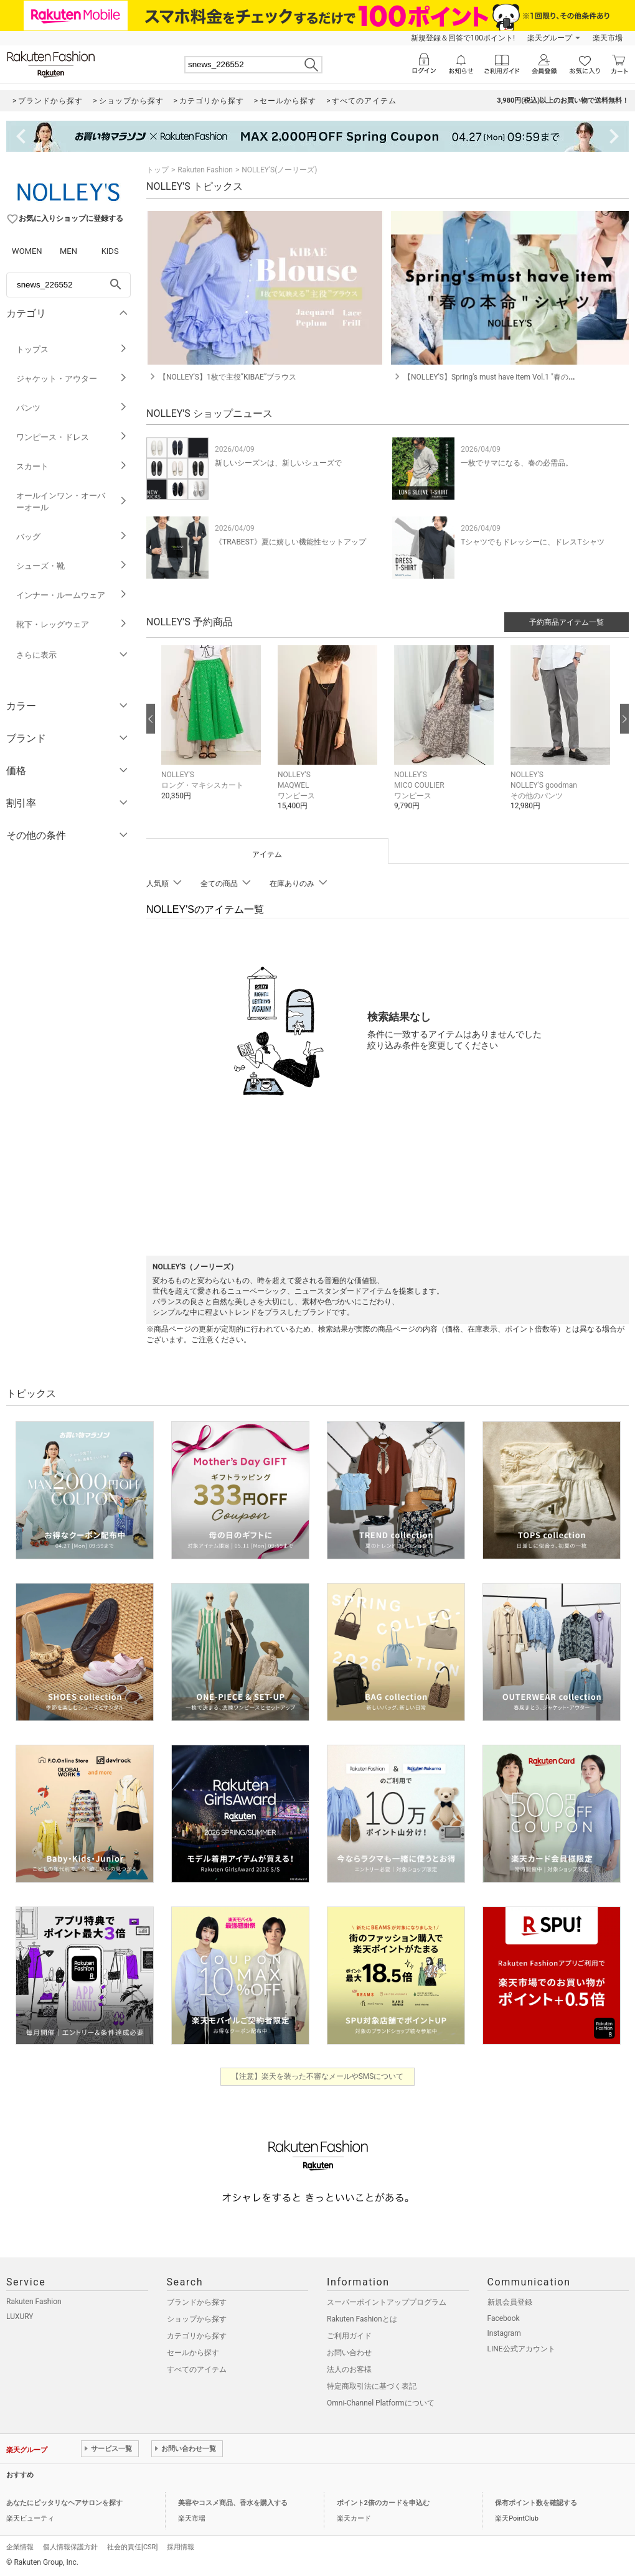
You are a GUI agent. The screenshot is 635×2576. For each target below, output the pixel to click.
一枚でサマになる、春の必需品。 (517, 463)
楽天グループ (549, 38)
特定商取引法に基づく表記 (371, 2386)
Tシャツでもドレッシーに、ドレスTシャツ (532, 542)
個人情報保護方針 (70, 2547)
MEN (68, 251)
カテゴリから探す (197, 2335)
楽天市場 (608, 38)
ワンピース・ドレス (72, 437)
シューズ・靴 (72, 566)
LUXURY (20, 2316)
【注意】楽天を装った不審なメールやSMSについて (318, 2076)
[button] (213, 732)
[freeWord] (68, 285)
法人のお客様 (349, 2369)
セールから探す (193, 2352)
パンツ (72, 408)
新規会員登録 (509, 2302)
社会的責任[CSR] (132, 2547)
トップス (72, 349)
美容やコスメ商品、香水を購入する (233, 2503)
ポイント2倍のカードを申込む (383, 2503)
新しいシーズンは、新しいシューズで (278, 463)
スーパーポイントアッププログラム (386, 2302)
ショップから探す (197, 2319)
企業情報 (20, 2547)
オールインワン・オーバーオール (72, 501)
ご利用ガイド (349, 2335)
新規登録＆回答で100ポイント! (463, 38)
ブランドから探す (197, 2302)
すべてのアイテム (197, 2369)
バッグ (72, 537)
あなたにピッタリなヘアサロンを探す (64, 2503)
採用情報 (180, 2547)
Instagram (504, 2333)
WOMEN (27, 251)
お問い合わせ (349, 2352)
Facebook (503, 2318)
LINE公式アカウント (521, 2349)
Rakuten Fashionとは (362, 2319)
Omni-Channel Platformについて (381, 2403)
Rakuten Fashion (205, 170)
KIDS (110, 251)
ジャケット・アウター (72, 379)
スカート (72, 466)
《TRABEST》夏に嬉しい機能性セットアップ (290, 542)
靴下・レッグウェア (72, 624)
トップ (157, 170)
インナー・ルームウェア (72, 595)
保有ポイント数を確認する (536, 2503)
